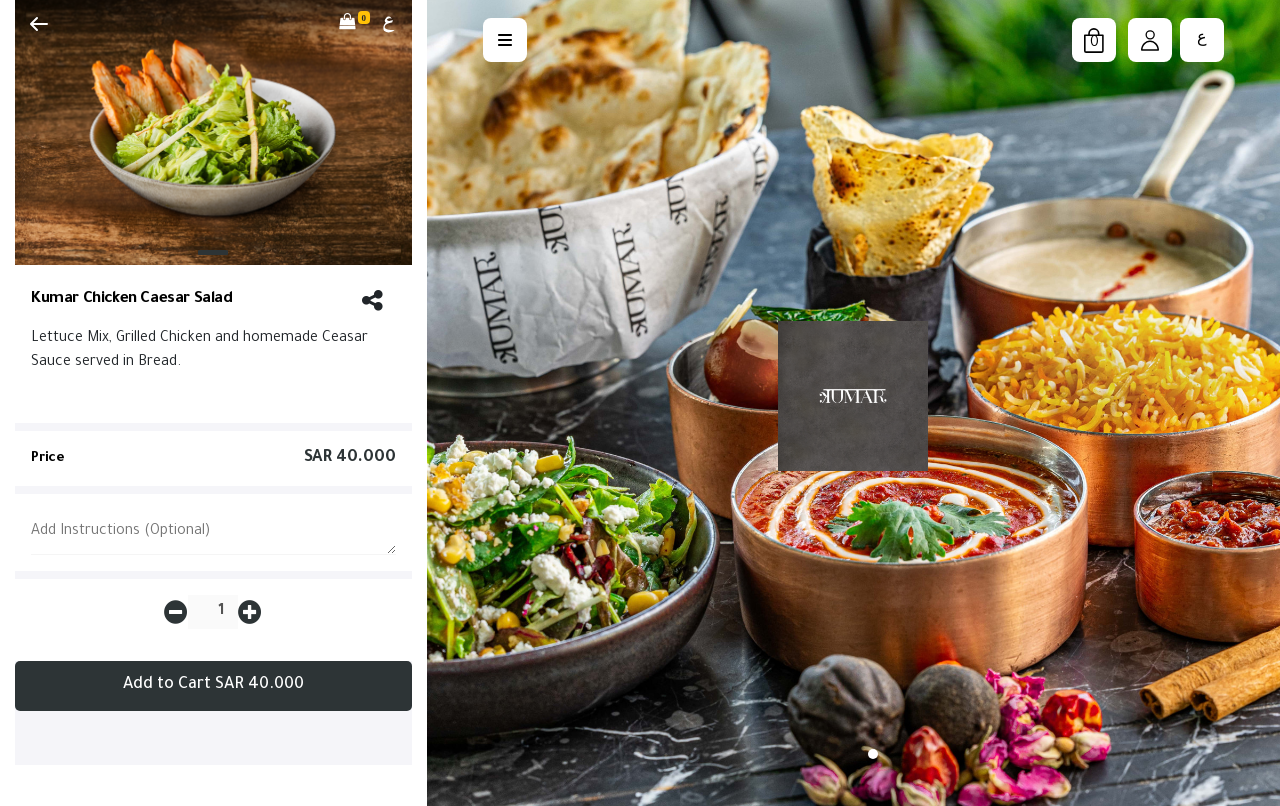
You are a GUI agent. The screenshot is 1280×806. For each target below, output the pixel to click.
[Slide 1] (213, 252)
